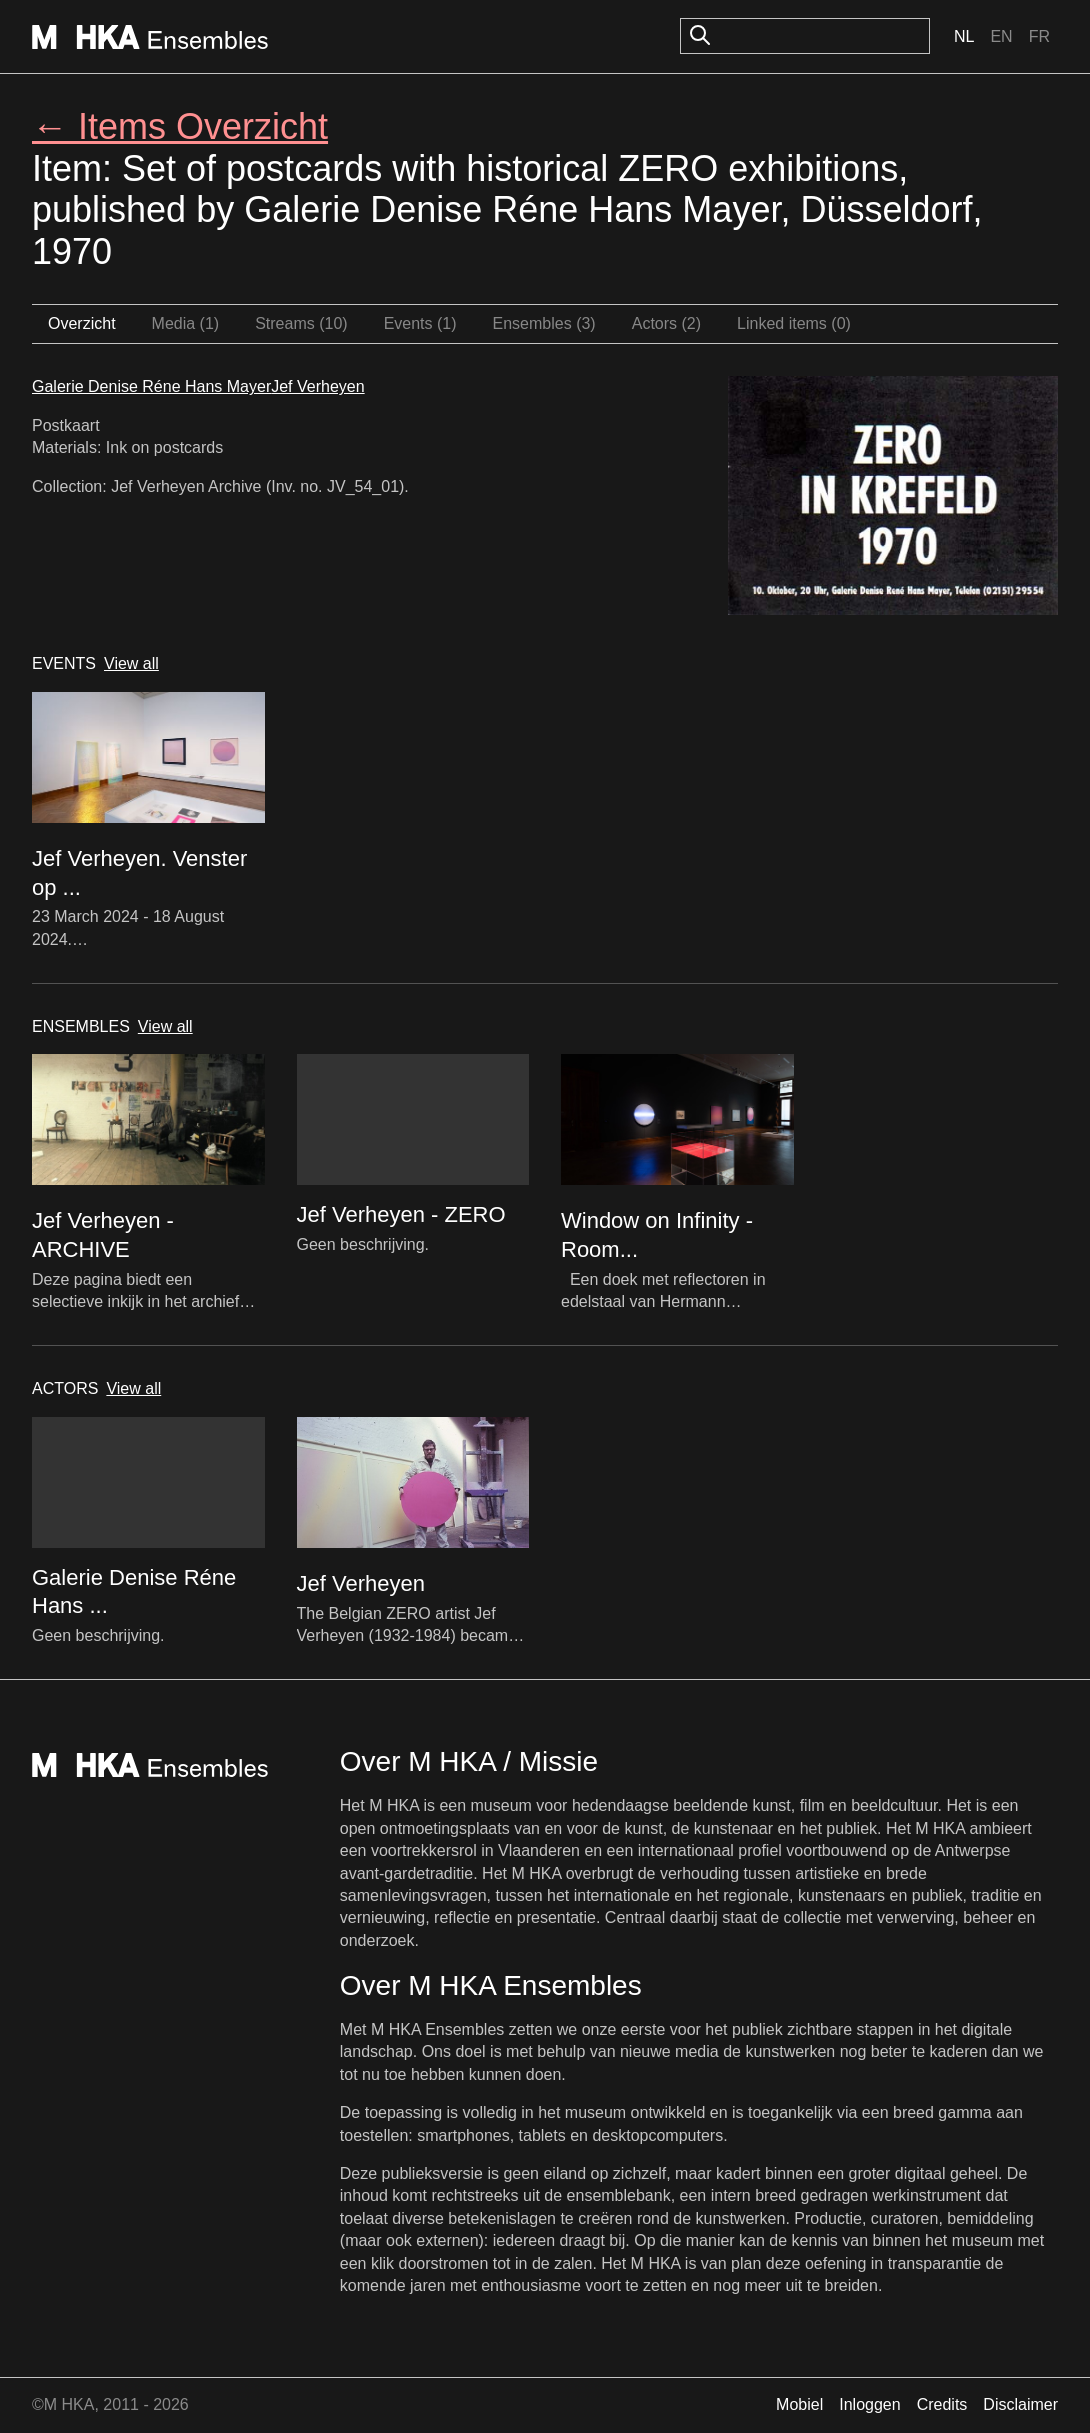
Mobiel (799, 2404)
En (1001, 36)
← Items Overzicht (180, 126)
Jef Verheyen (317, 386)
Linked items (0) (794, 323)
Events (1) (420, 323)
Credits (942, 2404)
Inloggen (869, 2404)
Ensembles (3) (544, 323)
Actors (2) (666, 323)
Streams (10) (301, 323)
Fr (1039, 36)
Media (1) (186, 323)
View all (131, 663)
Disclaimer (1020, 2404)
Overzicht (82, 323)
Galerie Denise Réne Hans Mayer (151, 386)
